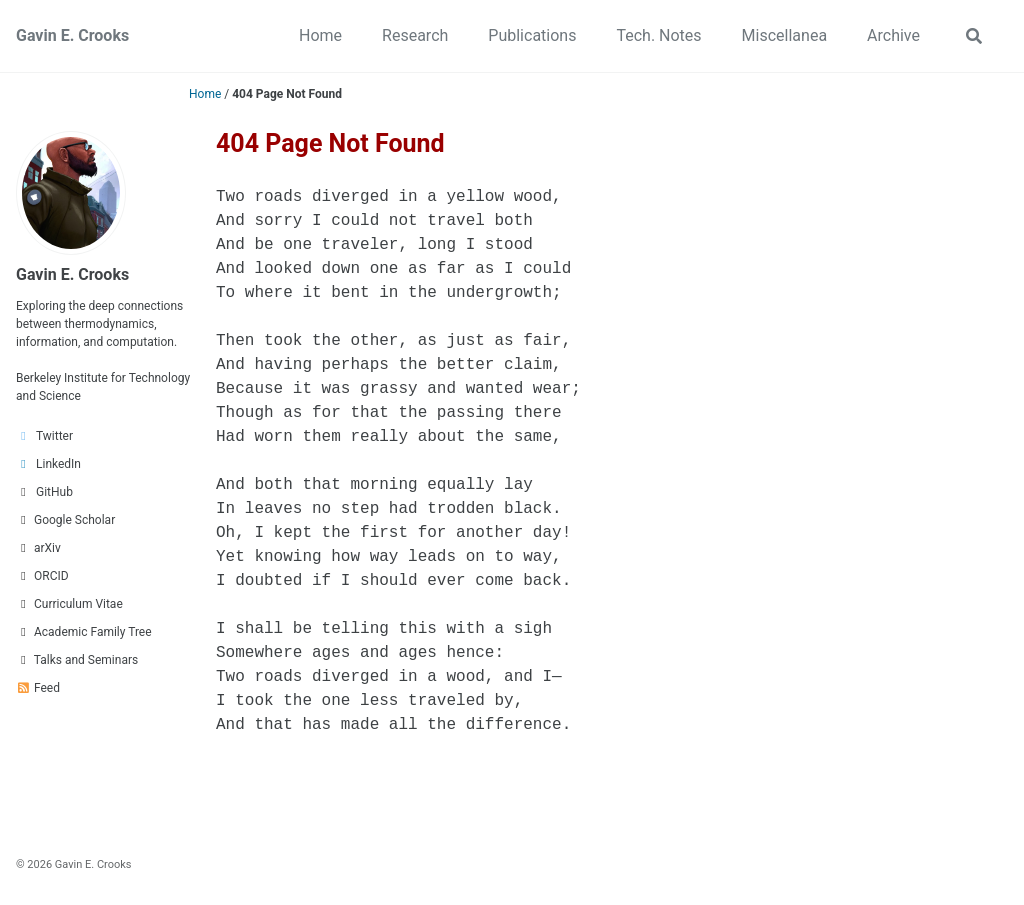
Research (415, 35)
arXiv (38, 548)
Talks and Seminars (77, 660)
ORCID (42, 576)
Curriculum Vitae (69, 604)
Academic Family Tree (84, 632)
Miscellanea (784, 35)
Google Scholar (65, 520)
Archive (893, 35)
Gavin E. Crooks (72, 35)
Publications (532, 35)
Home (320, 35)
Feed (38, 688)
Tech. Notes (658, 35)
